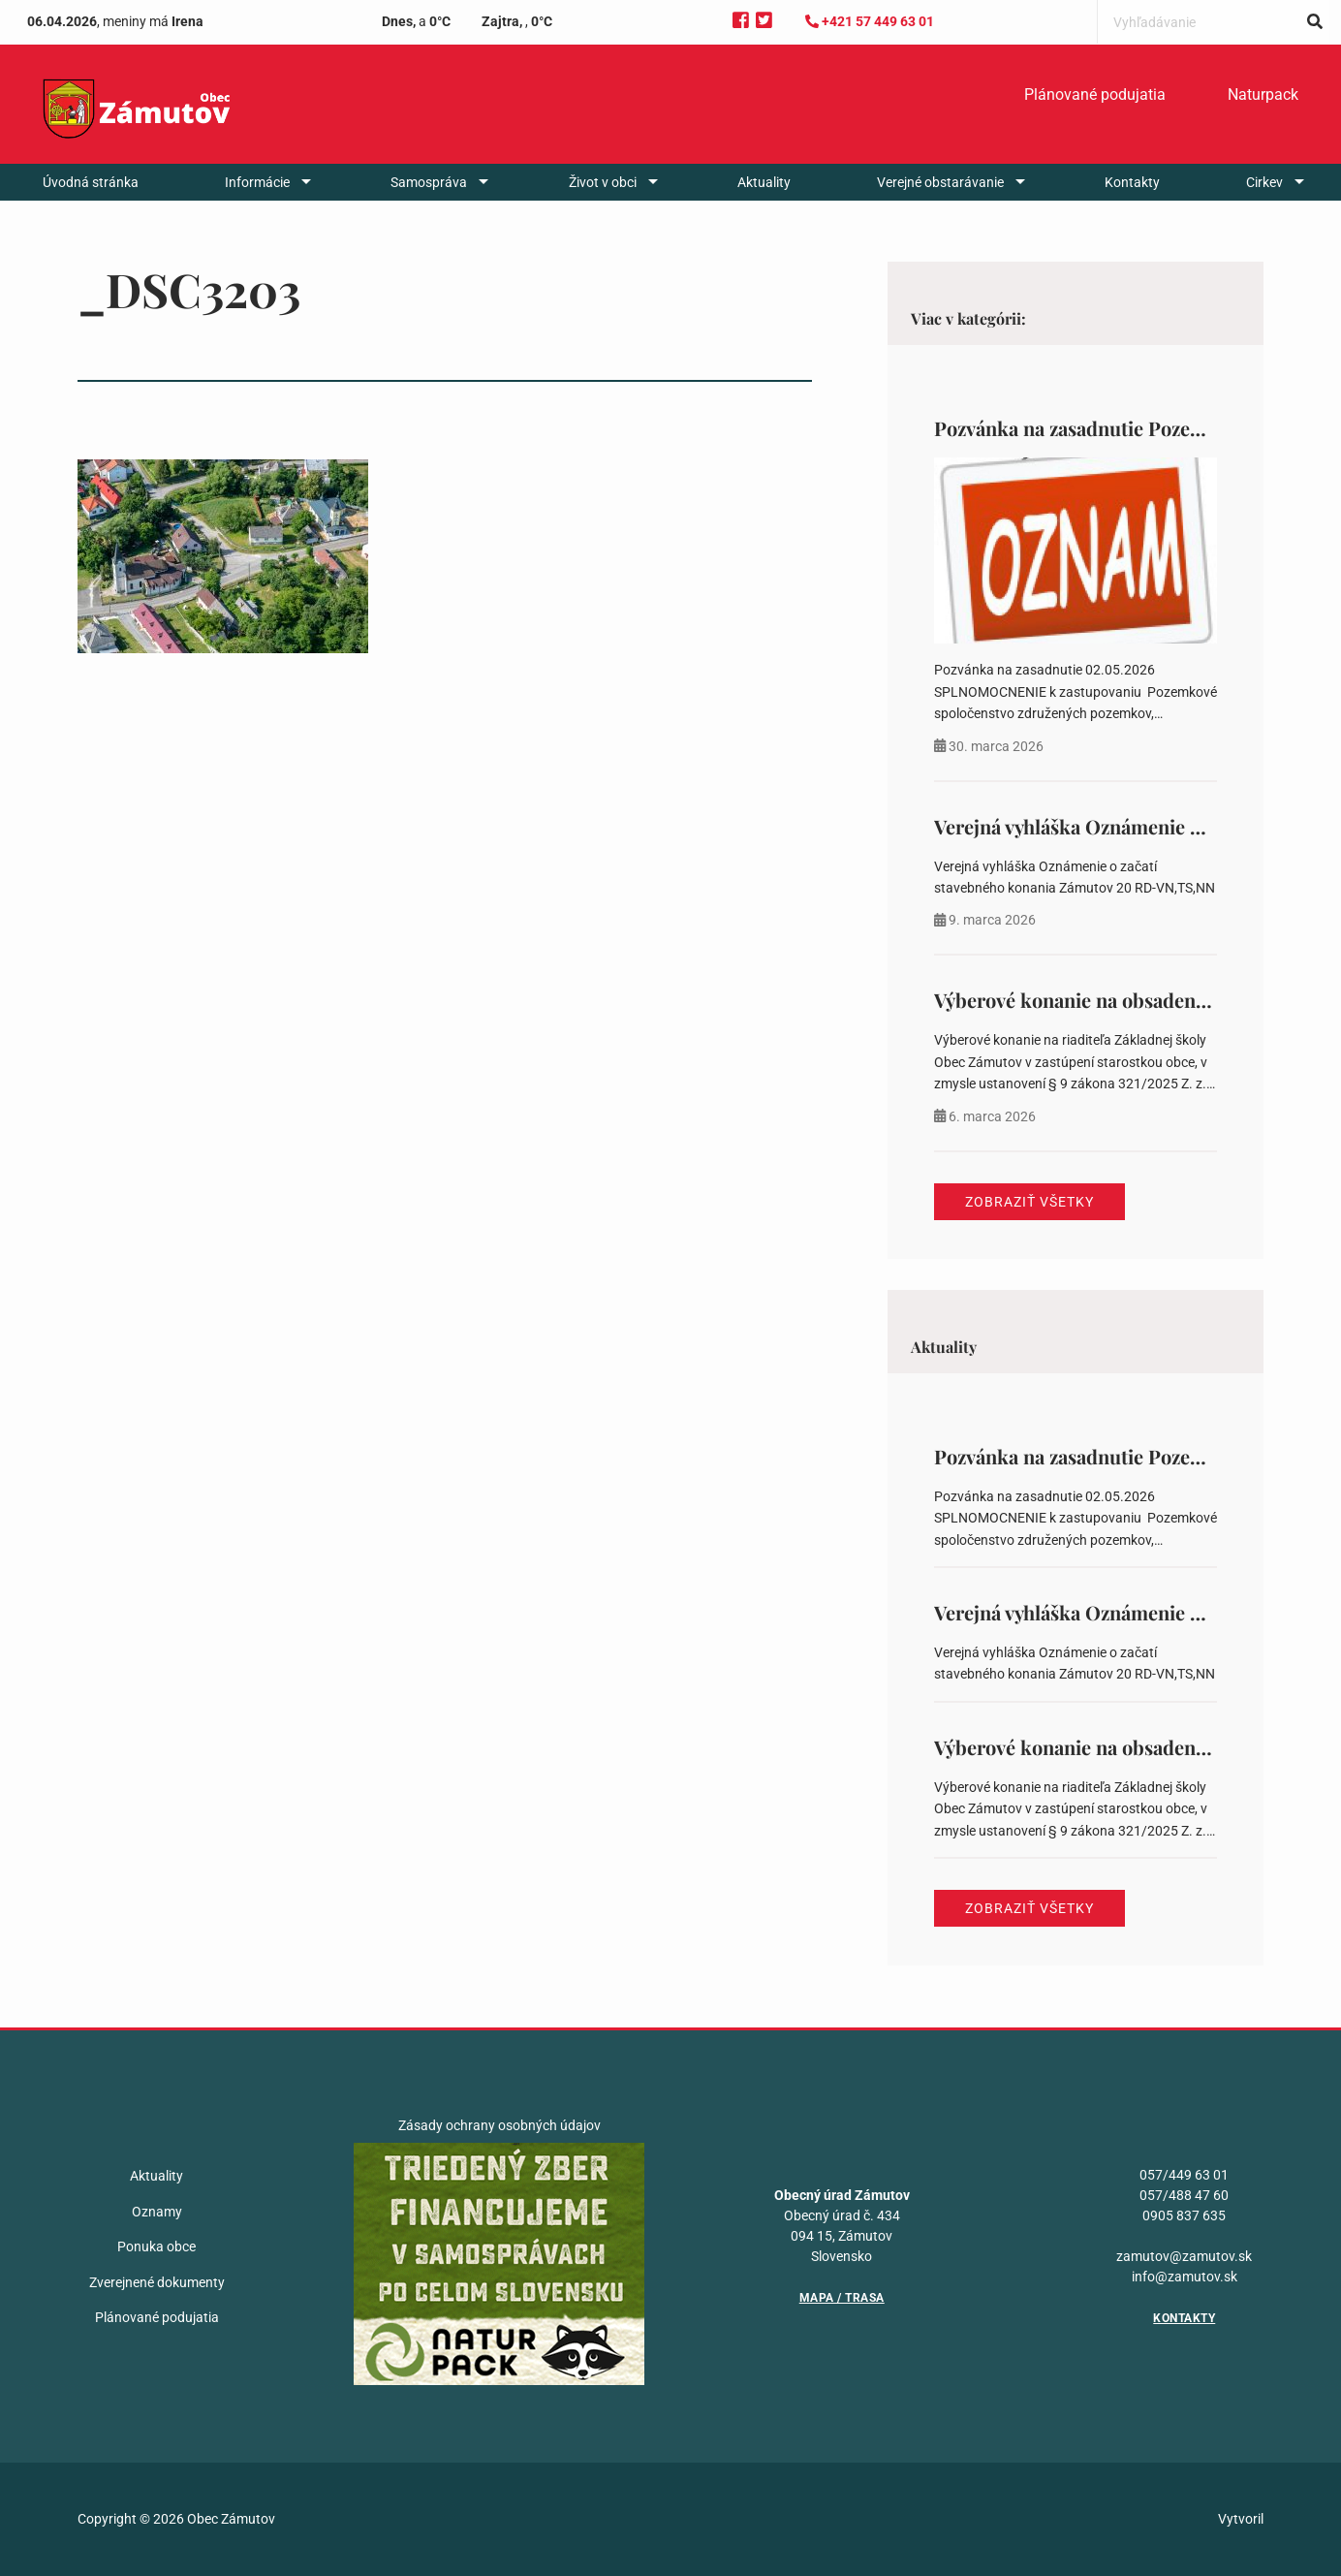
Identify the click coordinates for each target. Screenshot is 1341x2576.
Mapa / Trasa (842, 2298)
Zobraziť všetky (1029, 1201)
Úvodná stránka (91, 182)
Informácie (257, 182)
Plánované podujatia (1095, 94)
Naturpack (1263, 94)
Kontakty (1132, 182)
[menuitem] (1095, 95)
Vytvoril (1240, 2519)
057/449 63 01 (1184, 2175)
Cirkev (1264, 182)
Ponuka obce (156, 2246)
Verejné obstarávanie (940, 182)
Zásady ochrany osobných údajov (499, 2125)
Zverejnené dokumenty (157, 2282)
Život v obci (603, 182)
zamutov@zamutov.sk (1184, 2256)
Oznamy (157, 2211)
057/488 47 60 (1184, 2195)
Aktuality (764, 182)
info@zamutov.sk (1184, 2276)
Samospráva (428, 182)
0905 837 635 (1184, 2215)
